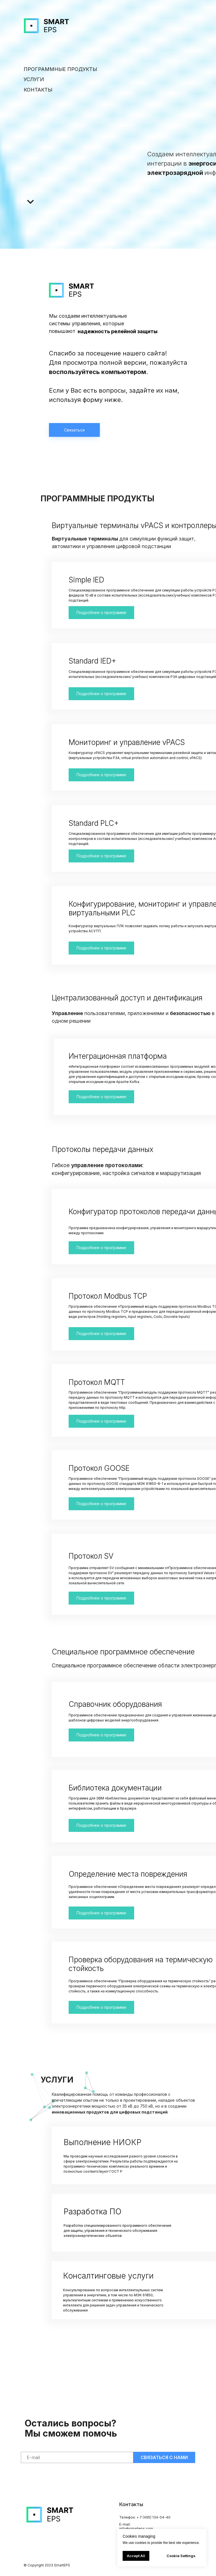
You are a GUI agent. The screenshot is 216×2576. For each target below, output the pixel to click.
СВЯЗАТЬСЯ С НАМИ (164, 2457)
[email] (77, 2457)
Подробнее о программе (101, 1096)
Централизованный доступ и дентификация (127, 997)
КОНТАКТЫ (38, 90)
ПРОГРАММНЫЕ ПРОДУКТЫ (60, 69)
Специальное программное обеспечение (123, 1651)
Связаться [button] (74, 430)
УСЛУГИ (34, 79)
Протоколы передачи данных (102, 1149)
